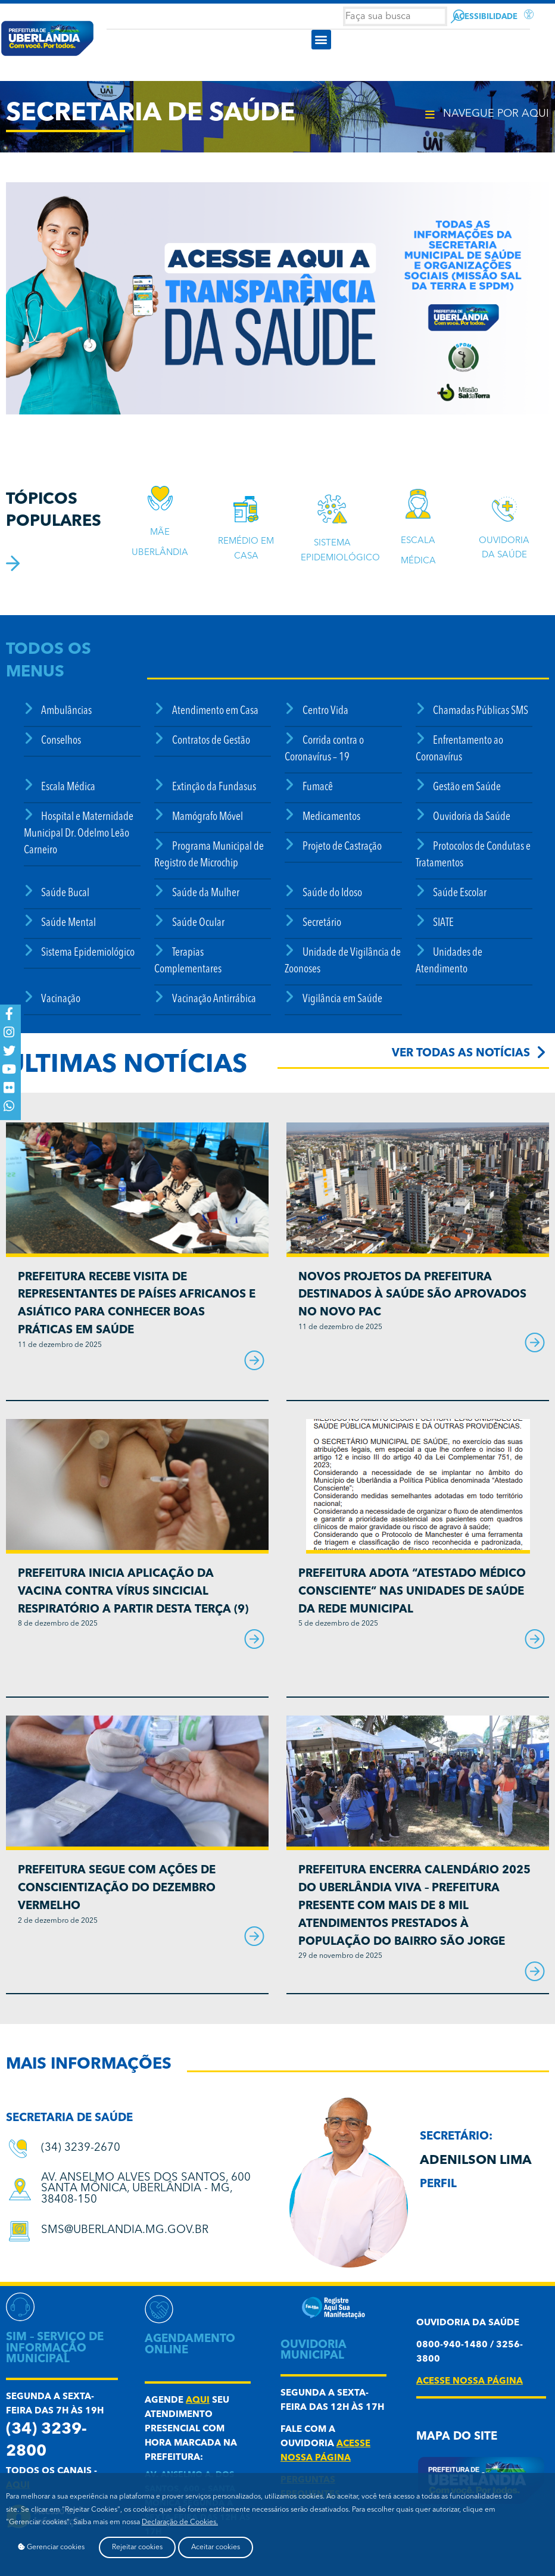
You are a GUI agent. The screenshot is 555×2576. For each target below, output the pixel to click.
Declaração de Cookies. (180, 2522)
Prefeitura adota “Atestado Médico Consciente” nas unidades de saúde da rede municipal (412, 1592)
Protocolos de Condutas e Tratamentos (473, 855)
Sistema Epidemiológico (88, 953)
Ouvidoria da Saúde (471, 817)
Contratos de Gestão (211, 741)
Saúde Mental (68, 923)
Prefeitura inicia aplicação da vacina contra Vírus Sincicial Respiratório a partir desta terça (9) (133, 1592)
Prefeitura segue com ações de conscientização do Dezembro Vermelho (117, 1888)
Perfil (438, 2184)
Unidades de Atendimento (449, 961)
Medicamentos (331, 817)
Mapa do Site (456, 2437)
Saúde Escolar (460, 893)
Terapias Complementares (188, 961)
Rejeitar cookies (137, 2547)
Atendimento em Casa (215, 711)
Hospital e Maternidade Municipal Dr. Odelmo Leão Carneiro (78, 834)
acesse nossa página (469, 2381)
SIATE (443, 923)
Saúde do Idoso (332, 893)
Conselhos (61, 741)
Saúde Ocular (198, 923)
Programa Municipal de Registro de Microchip (208, 855)
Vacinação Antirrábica (214, 999)
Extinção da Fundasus (214, 787)
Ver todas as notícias (461, 1053)
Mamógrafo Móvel (207, 817)
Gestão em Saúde (467, 787)
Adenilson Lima (476, 2160)
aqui (198, 2400)
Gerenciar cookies (51, 2547)
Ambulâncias (66, 711)
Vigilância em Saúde (342, 999)
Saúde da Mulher (205, 893)
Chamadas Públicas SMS (480, 711)
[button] (321, 39)
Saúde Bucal (65, 893)
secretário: (456, 2136)
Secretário (322, 923)
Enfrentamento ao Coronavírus (459, 749)
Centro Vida (325, 711)
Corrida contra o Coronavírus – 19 (324, 749)
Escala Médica (68, 787)
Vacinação (60, 999)
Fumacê (318, 787)
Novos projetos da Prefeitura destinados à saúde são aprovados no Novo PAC (412, 1295)
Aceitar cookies (215, 2547)
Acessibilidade (485, 17)
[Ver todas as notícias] (541, 1052)
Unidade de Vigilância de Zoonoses (342, 961)
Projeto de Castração (342, 847)
